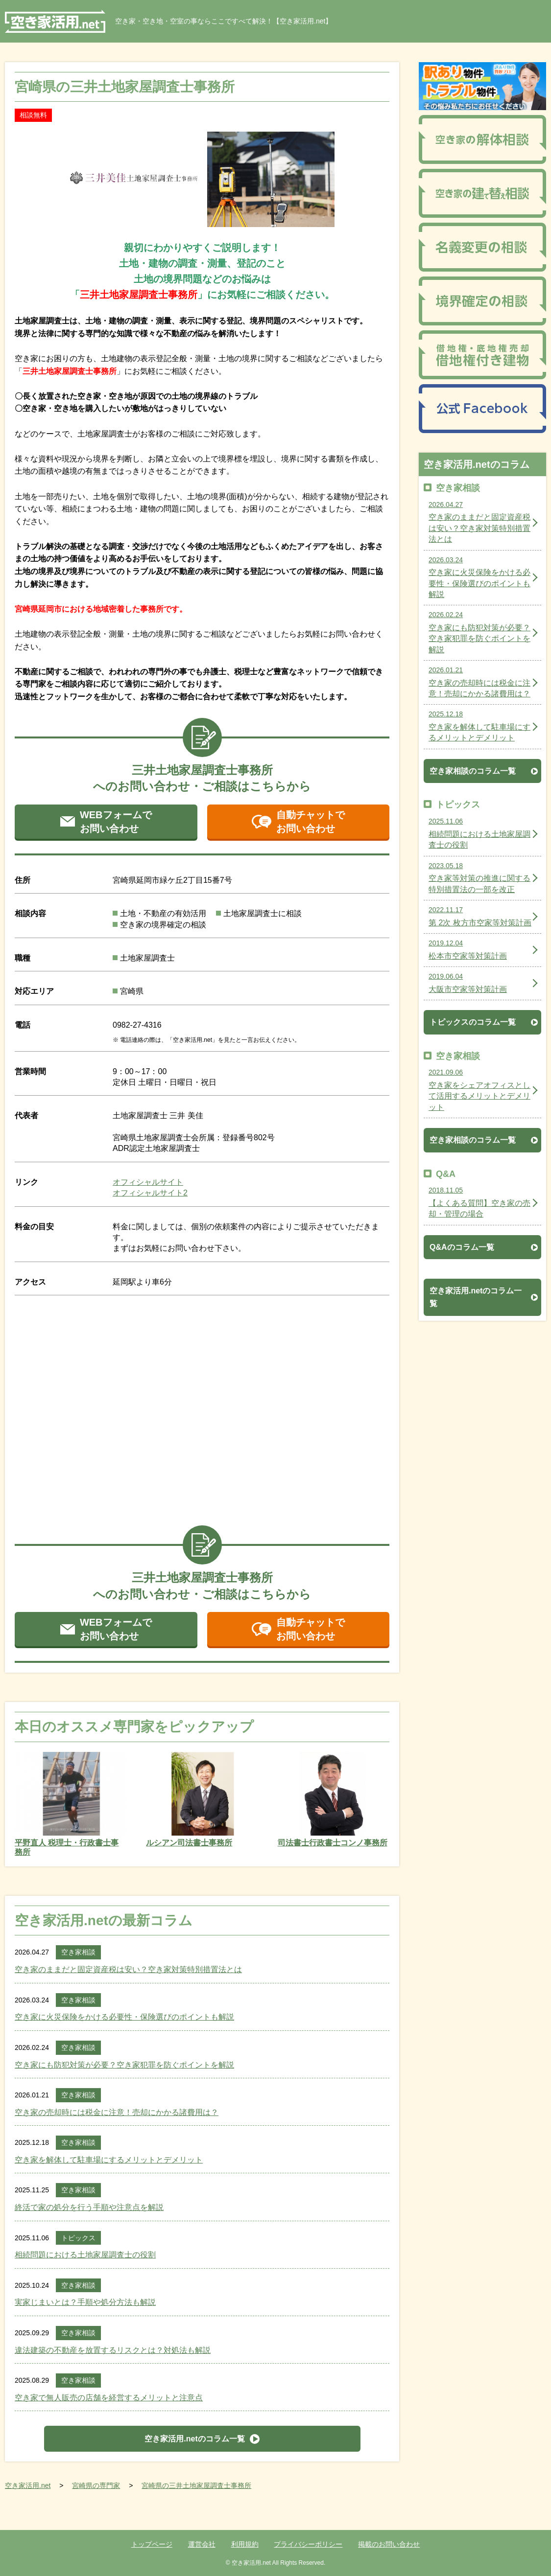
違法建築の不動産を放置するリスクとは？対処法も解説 (113, 2350)
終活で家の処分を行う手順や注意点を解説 (89, 2207)
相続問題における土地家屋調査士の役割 (85, 2255)
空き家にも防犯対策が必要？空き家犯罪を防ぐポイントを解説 (124, 2065)
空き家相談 (78, 1952)
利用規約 (245, 2544)
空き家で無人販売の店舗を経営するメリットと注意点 (109, 2397)
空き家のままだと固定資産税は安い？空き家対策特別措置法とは (128, 1969)
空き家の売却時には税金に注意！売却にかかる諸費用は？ (116, 2112)
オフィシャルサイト (148, 1182)
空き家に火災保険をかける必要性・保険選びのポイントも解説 (124, 2017)
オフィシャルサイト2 (150, 1193)
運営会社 (202, 2544)
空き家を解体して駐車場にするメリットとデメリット (109, 2160)
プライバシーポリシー (308, 2544)
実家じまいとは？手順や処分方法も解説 (85, 2302)
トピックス (78, 2238)
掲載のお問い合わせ (389, 2544)
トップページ (151, 2544)
